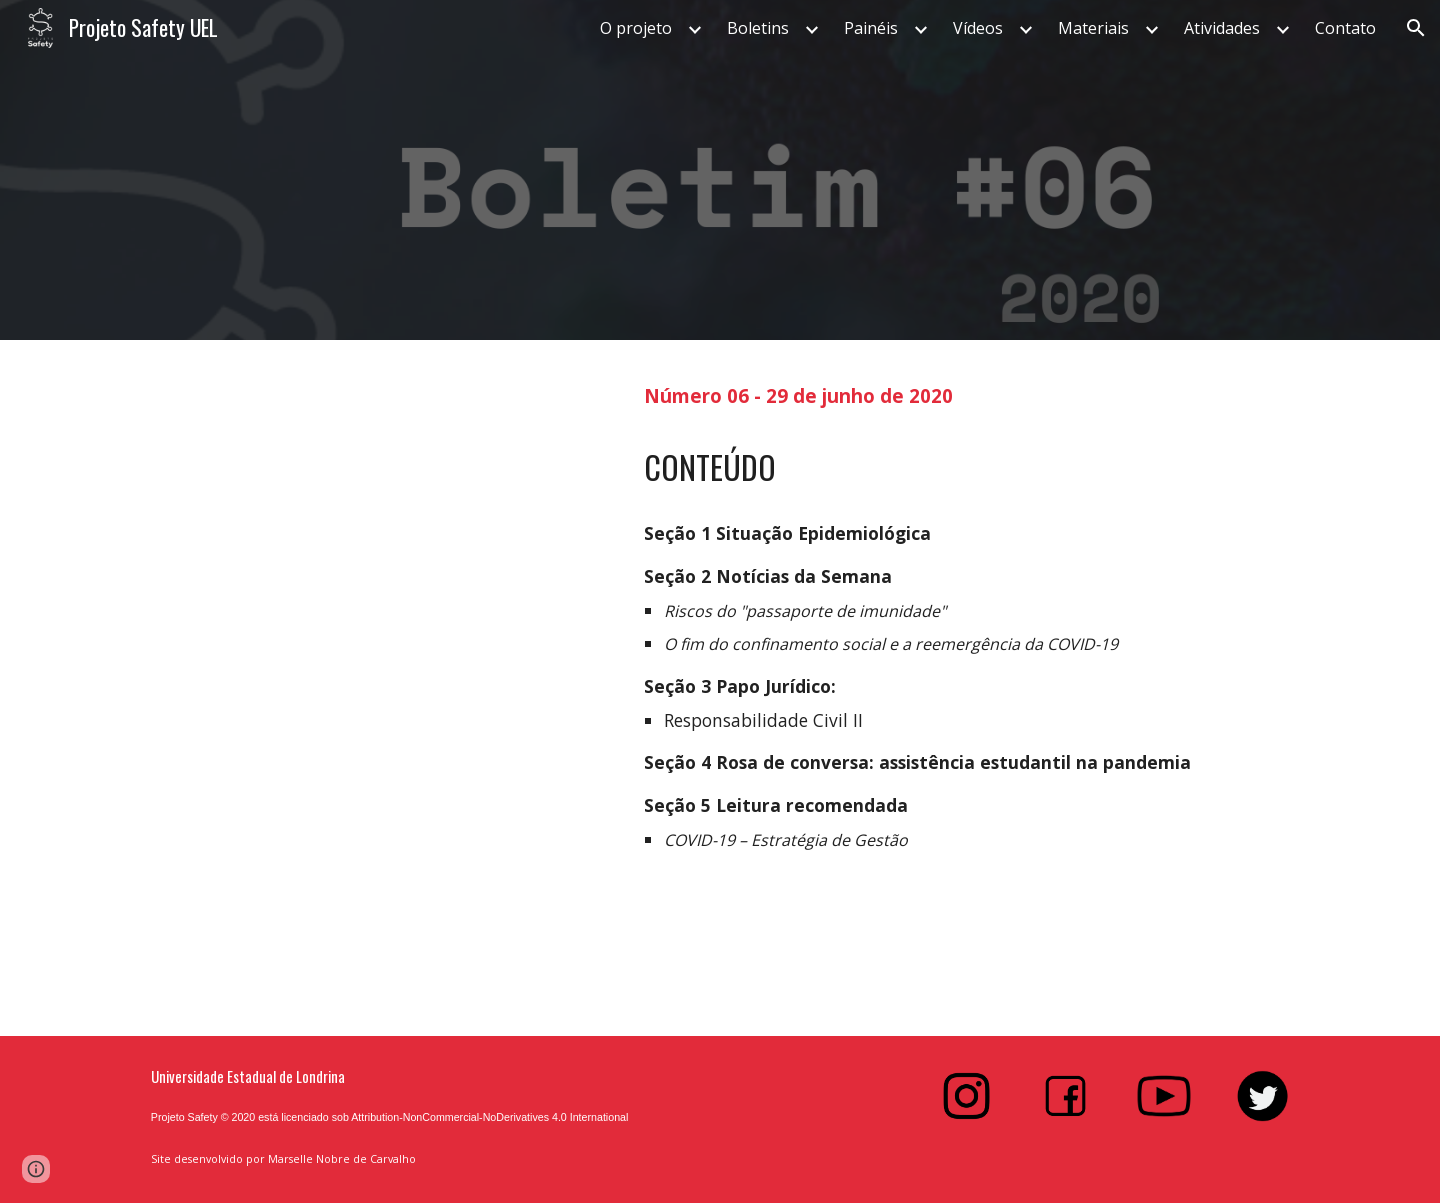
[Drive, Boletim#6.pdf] (375, 688)
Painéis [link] (871, 28)
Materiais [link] (1093, 28)
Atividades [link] (1222, 28)
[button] (1416, 28)
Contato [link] (1345, 28)
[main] (966, 393)
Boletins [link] (758, 28)
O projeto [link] (636, 28)
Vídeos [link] (978, 28)
